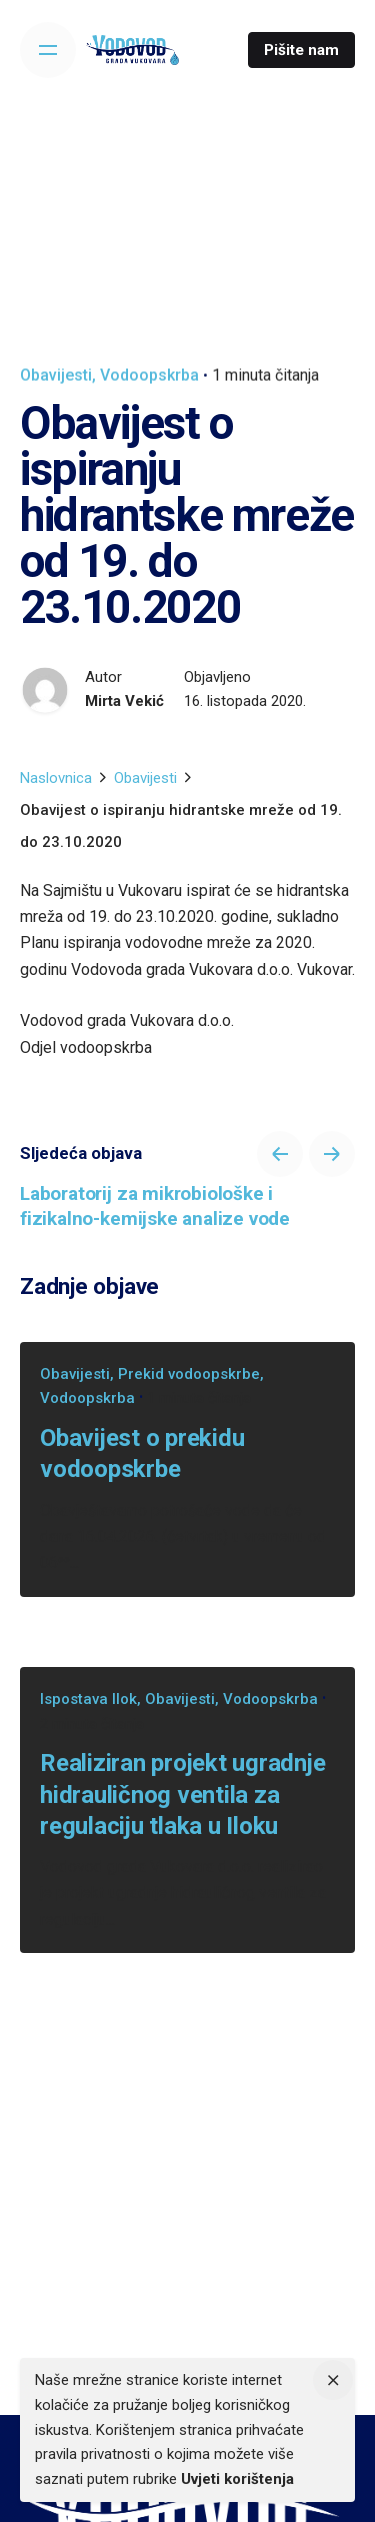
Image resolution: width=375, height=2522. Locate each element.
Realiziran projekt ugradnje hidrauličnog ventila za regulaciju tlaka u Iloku (183, 1794)
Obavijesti (56, 375)
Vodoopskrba (149, 375)
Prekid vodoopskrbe (189, 1374)
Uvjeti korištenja (237, 2479)
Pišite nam (301, 50)
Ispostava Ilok (88, 1699)
